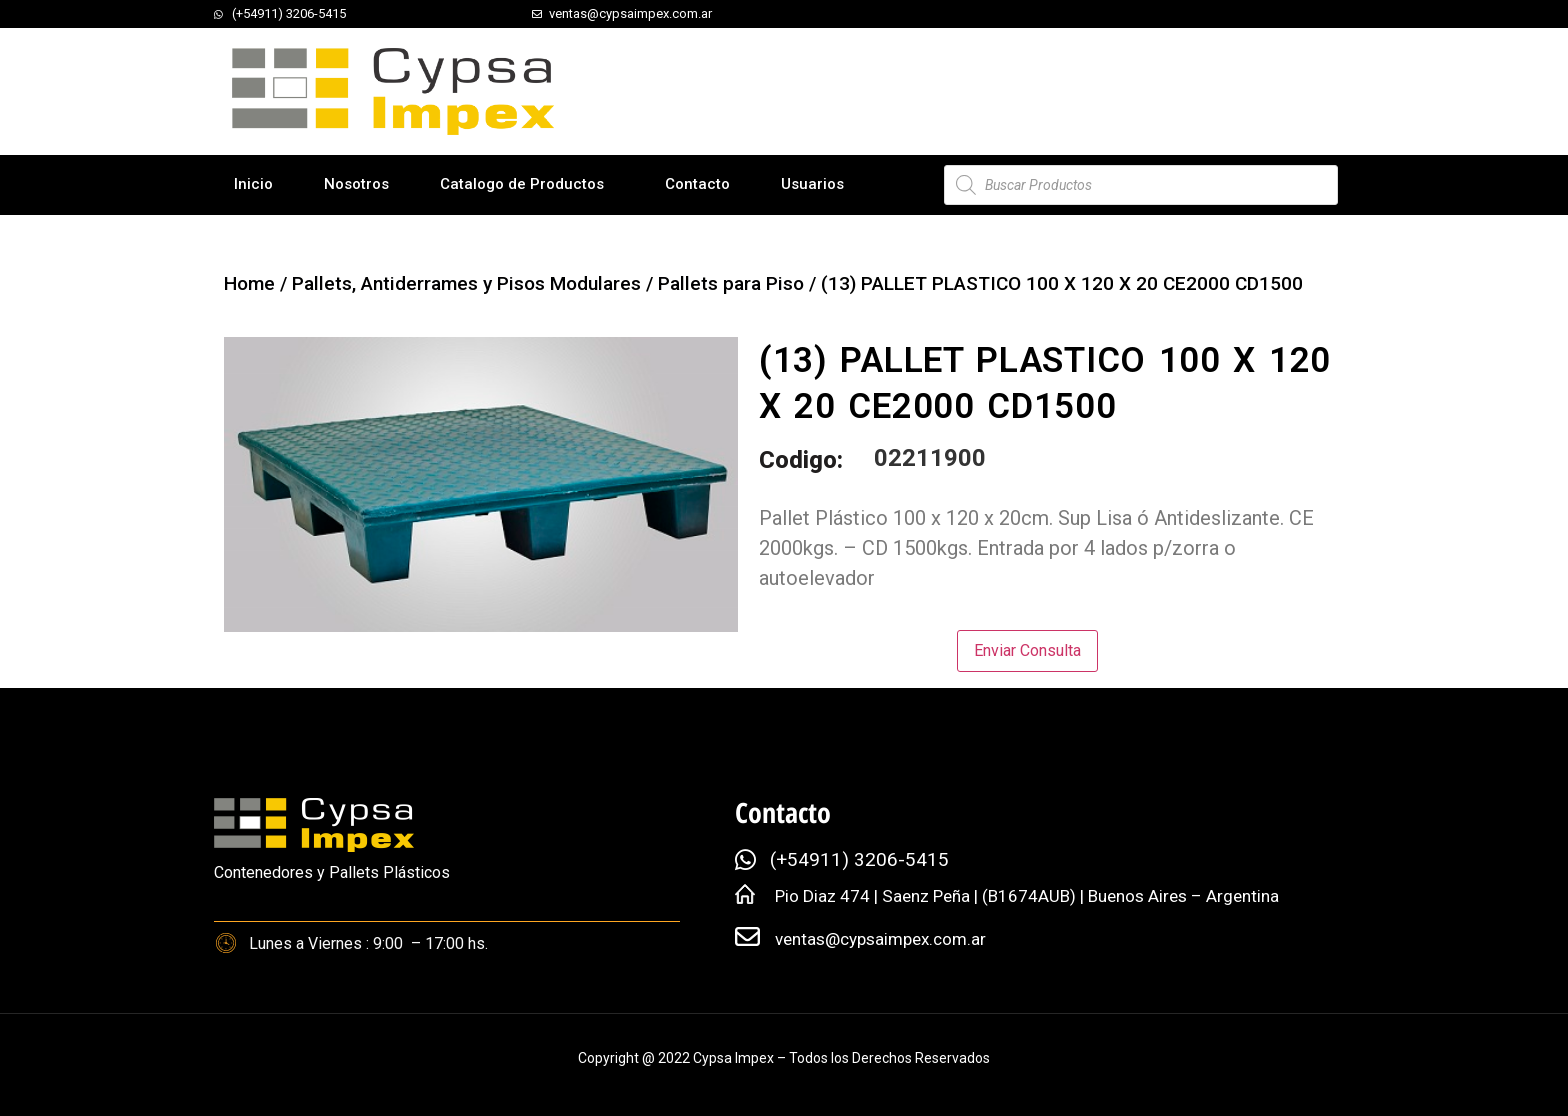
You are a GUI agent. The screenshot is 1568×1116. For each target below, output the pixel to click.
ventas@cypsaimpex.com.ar (880, 939)
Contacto (697, 184)
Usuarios (812, 184)
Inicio (253, 184)
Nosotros (356, 184)
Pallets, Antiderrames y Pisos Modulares (466, 283)
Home (249, 283)
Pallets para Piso (731, 283)
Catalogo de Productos (522, 184)
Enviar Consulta (1027, 650)
